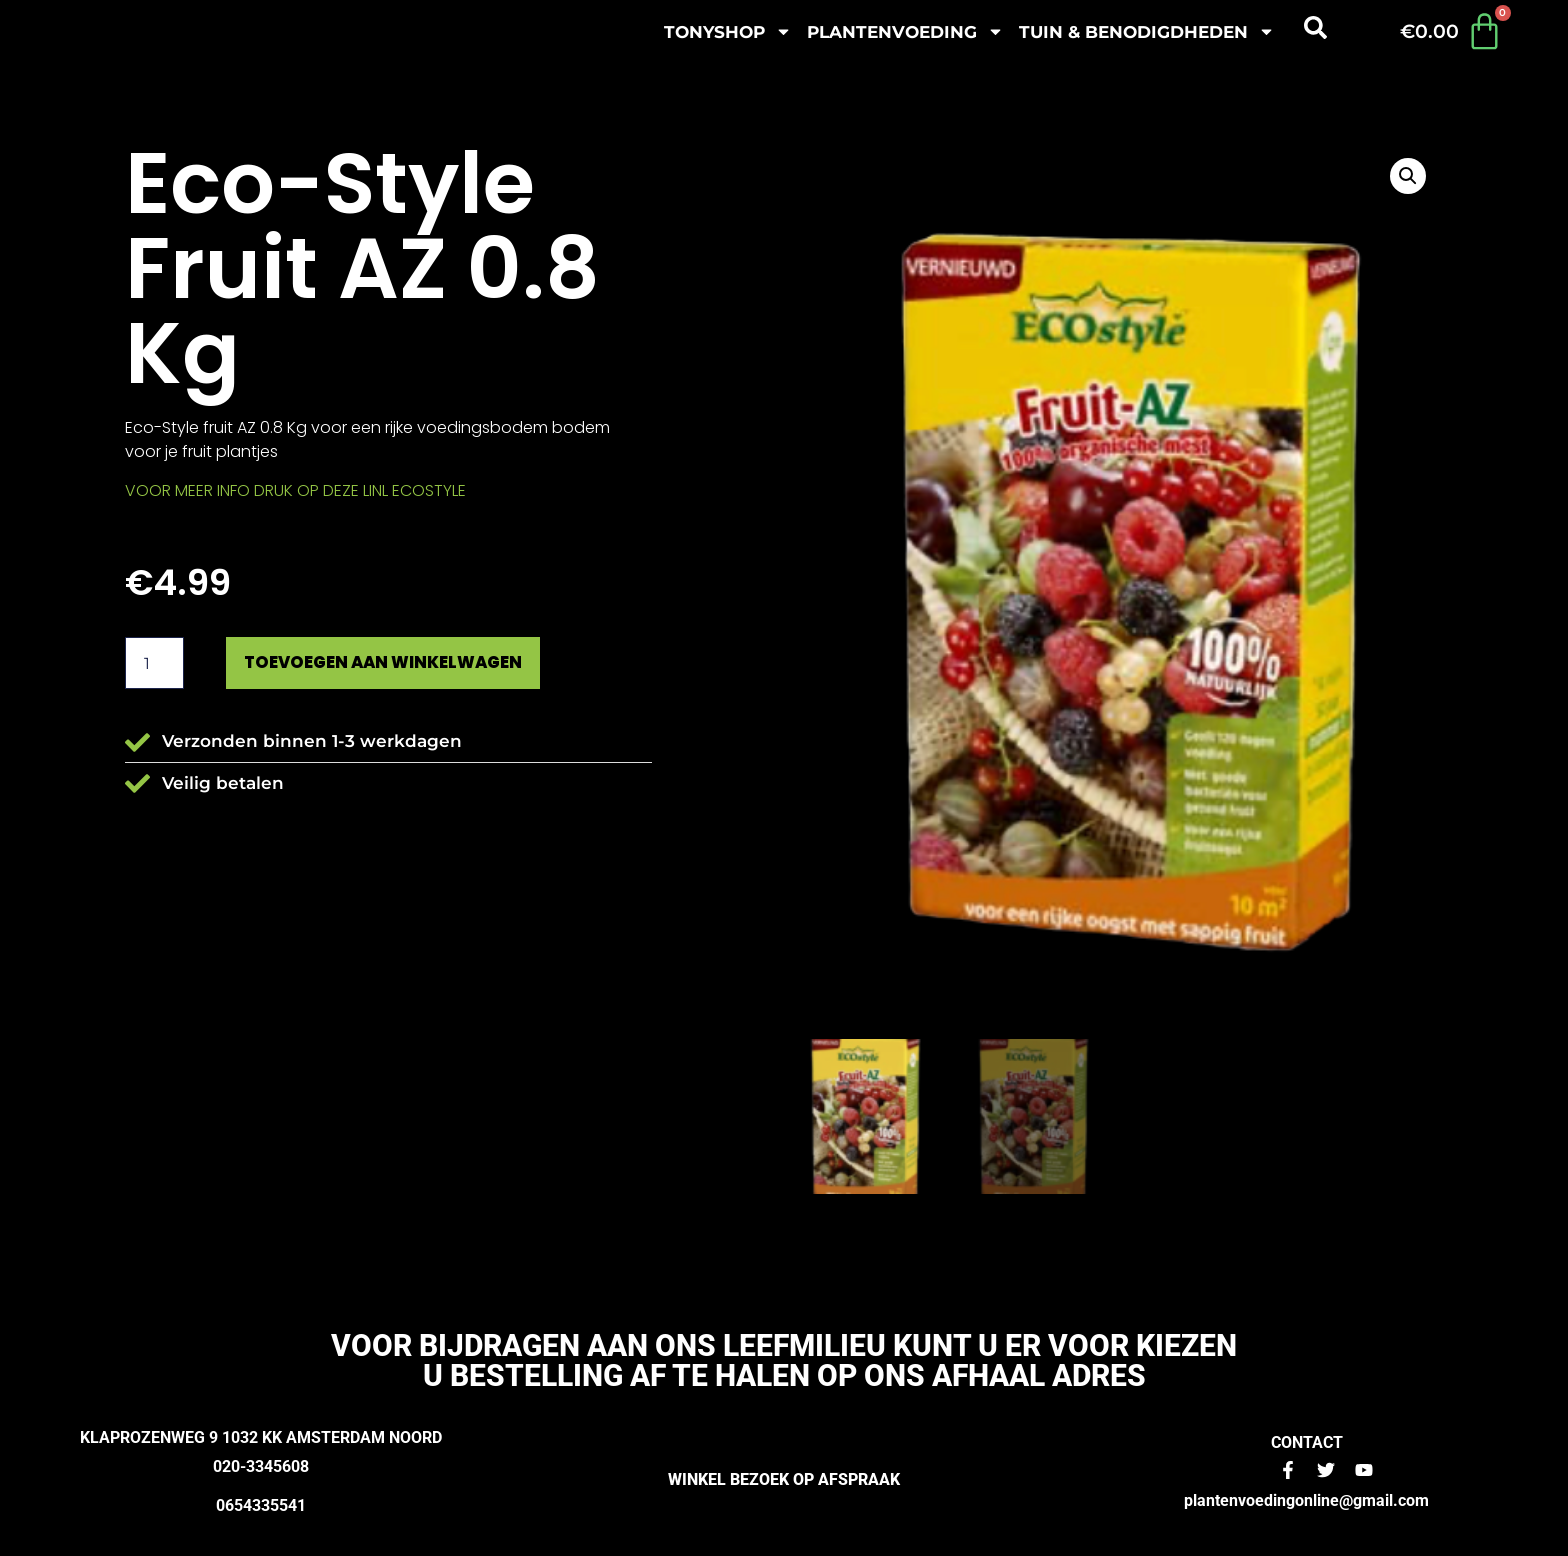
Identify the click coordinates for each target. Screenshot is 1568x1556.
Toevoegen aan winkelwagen (396, 663)
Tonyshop (728, 31)
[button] (1408, 176)
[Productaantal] (154, 664)
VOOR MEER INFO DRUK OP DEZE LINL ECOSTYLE (295, 490)
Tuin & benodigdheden (1147, 31)
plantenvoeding (905, 31)
